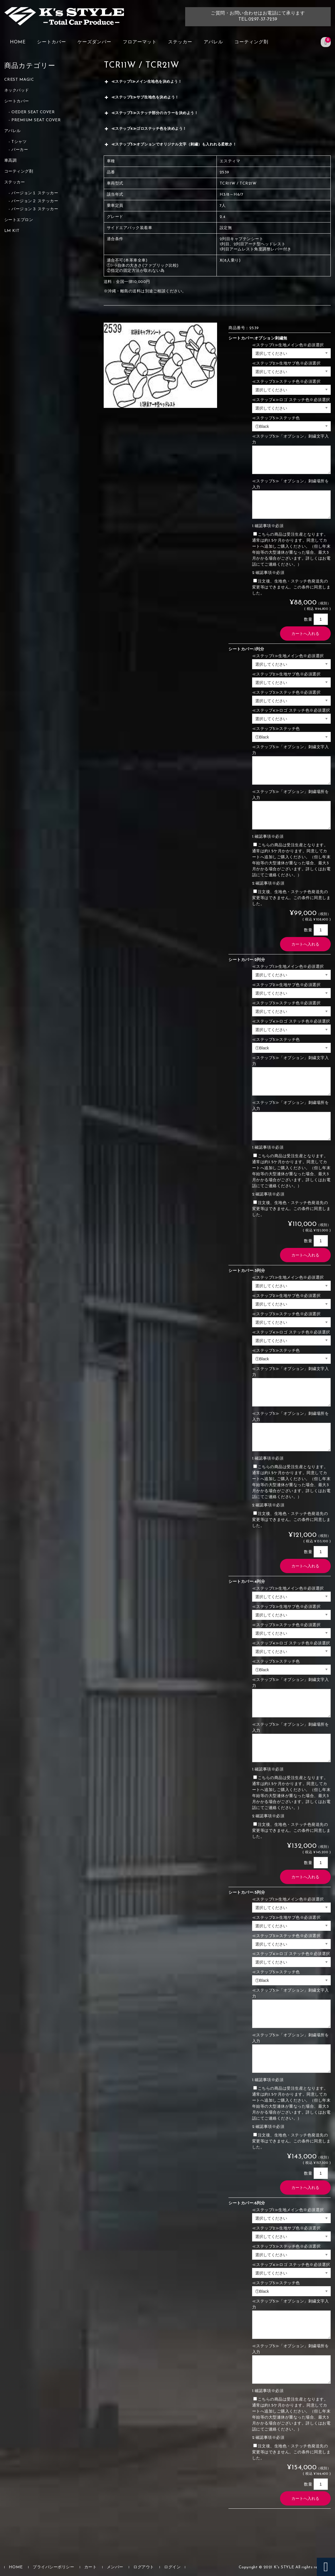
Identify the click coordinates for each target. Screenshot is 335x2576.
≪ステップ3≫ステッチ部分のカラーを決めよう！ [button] (151, 113)
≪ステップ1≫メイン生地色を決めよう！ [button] (143, 82)
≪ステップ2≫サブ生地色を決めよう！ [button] (141, 97)
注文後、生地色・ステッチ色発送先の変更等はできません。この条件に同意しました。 (291, 587)
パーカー (19, 150)
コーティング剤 (251, 42)
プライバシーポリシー (53, 2567)
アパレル (213, 42)
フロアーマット (140, 42)
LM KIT (12, 231)
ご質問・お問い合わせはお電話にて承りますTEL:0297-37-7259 (258, 16)
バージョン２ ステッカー (34, 201)
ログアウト (143, 2567)
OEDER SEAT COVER (33, 112)
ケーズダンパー (94, 42)
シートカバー (51, 42)
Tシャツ (18, 142)
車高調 (10, 161)
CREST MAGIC (19, 80)
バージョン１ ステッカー (34, 193)
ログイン (172, 2567)
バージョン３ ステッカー (34, 209)
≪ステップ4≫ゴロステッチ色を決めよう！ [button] (145, 129)
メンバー (115, 2567)
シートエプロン (18, 220)
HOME (18, 42)
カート (90, 2567)
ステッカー (180, 42)
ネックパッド (16, 90)
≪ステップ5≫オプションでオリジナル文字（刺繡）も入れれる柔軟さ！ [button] (170, 144)
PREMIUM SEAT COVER (36, 120)
